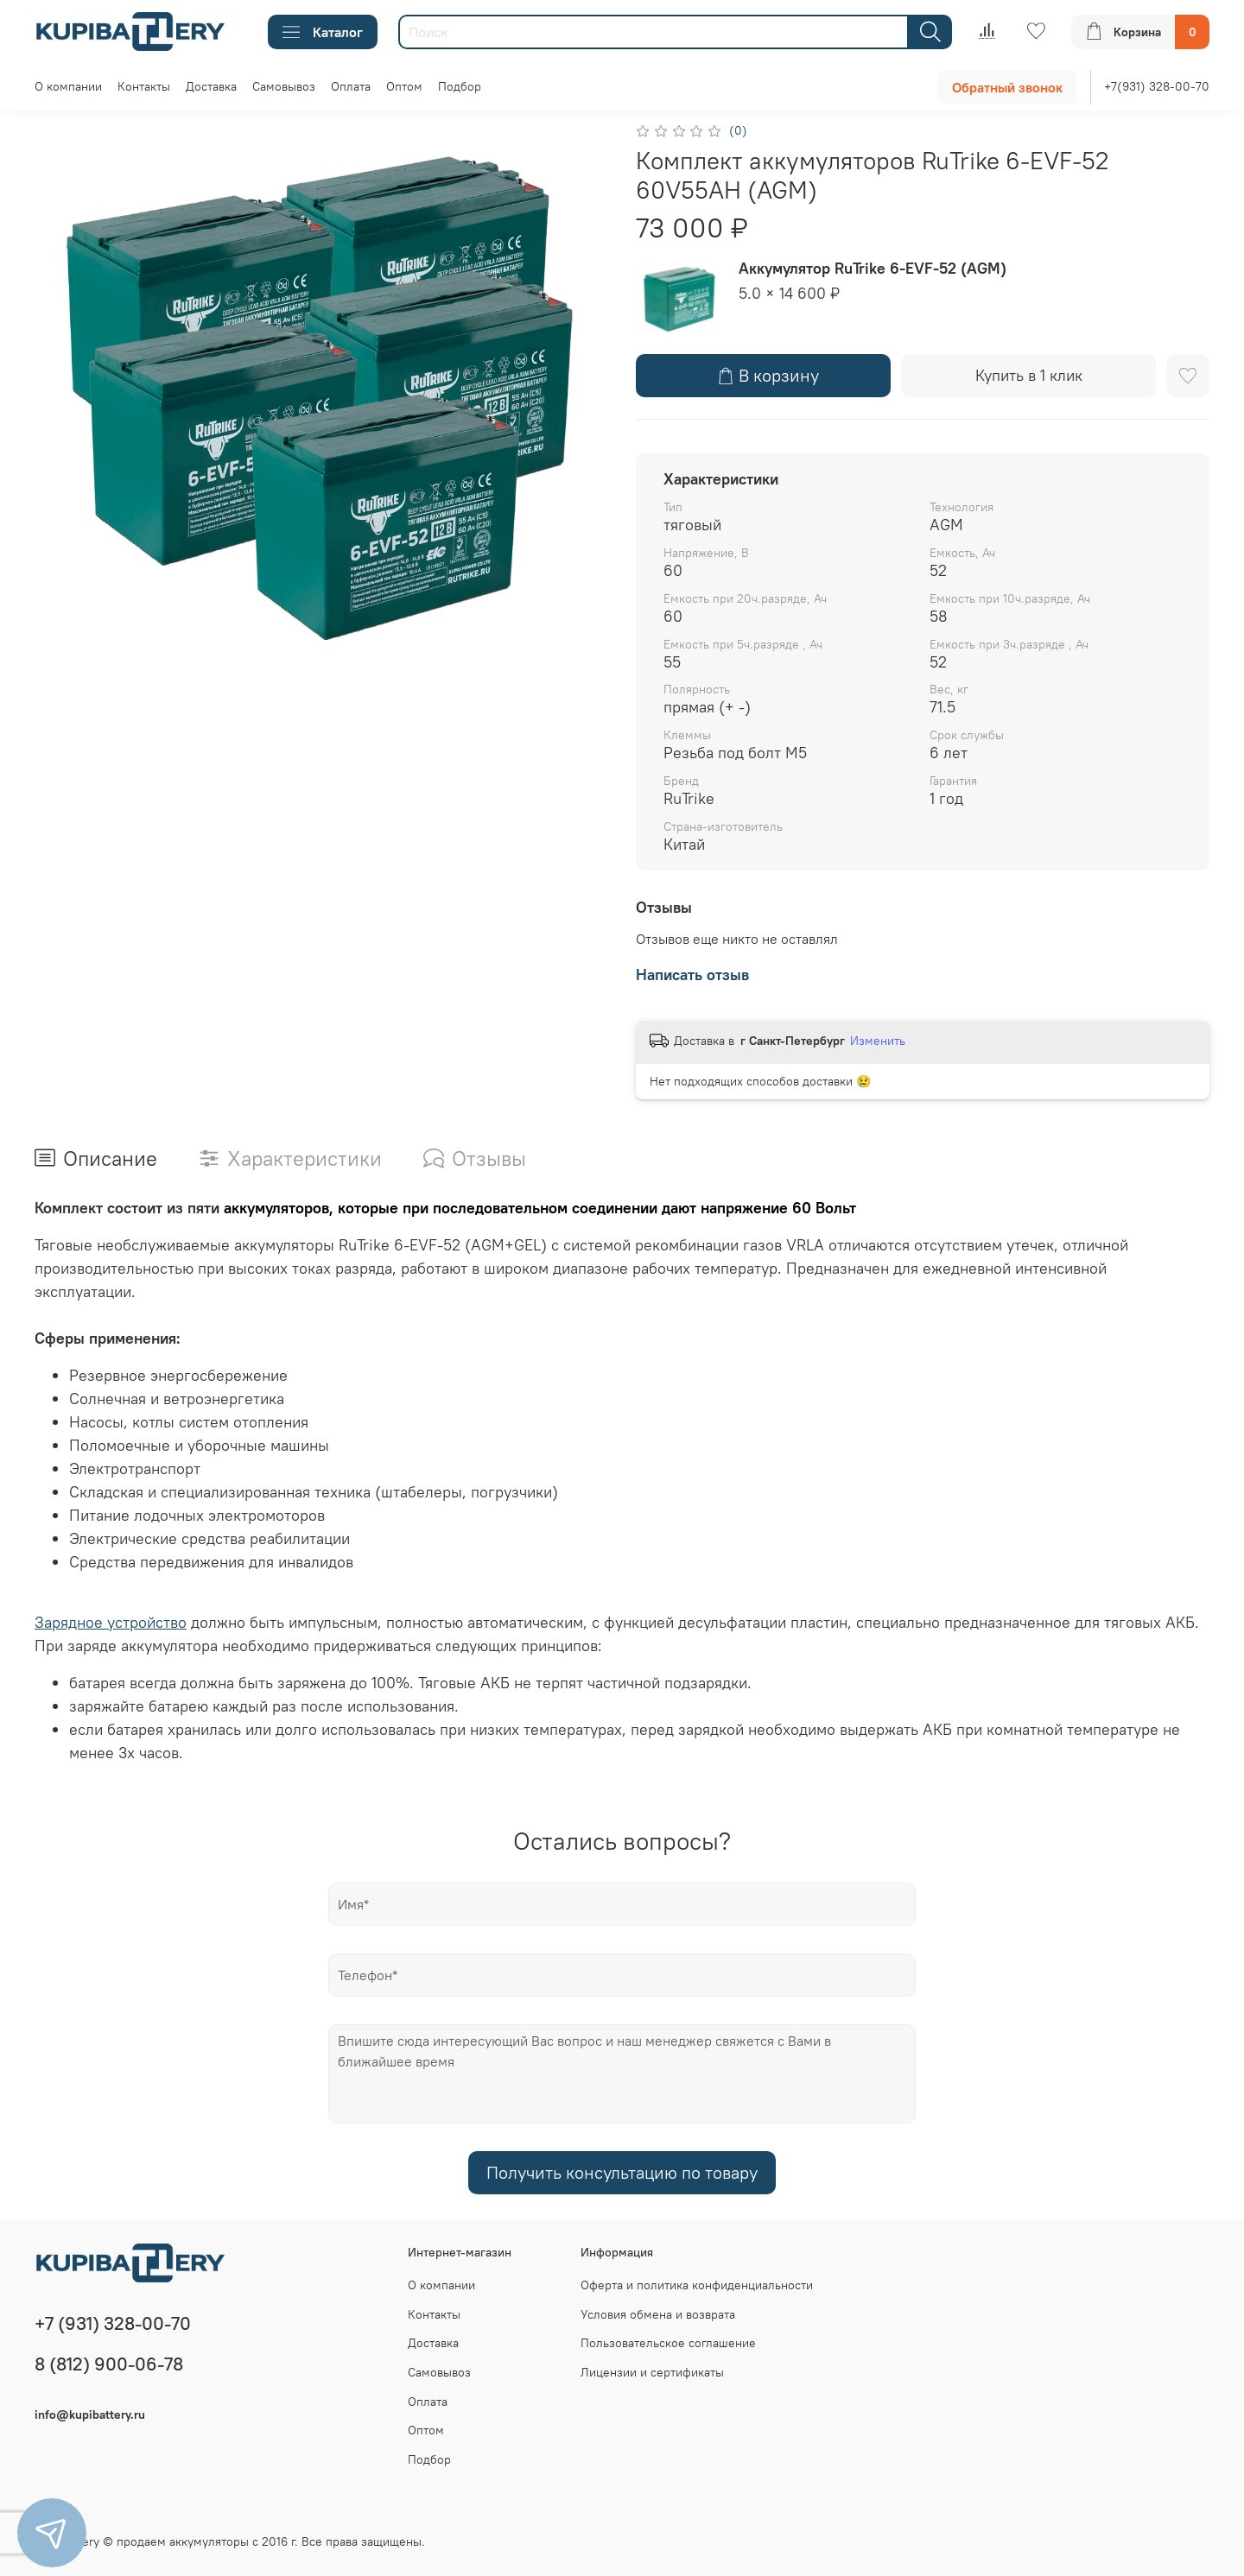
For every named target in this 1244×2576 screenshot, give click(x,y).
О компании (68, 86)
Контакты (143, 86)
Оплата (351, 86)
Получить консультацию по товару (622, 2172)
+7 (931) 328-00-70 (113, 2323)
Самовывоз (283, 86)
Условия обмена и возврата (658, 2314)
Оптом (404, 86)
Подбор (459, 86)
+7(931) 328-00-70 (1156, 86)
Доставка (211, 86)
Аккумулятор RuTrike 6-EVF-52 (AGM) (872, 268)
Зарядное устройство (111, 1622)
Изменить (877, 1040)
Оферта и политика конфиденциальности (697, 2285)
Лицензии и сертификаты (652, 2372)
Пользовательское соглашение (668, 2343)
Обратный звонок (1007, 87)
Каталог (322, 32)
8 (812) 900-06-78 (109, 2364)
